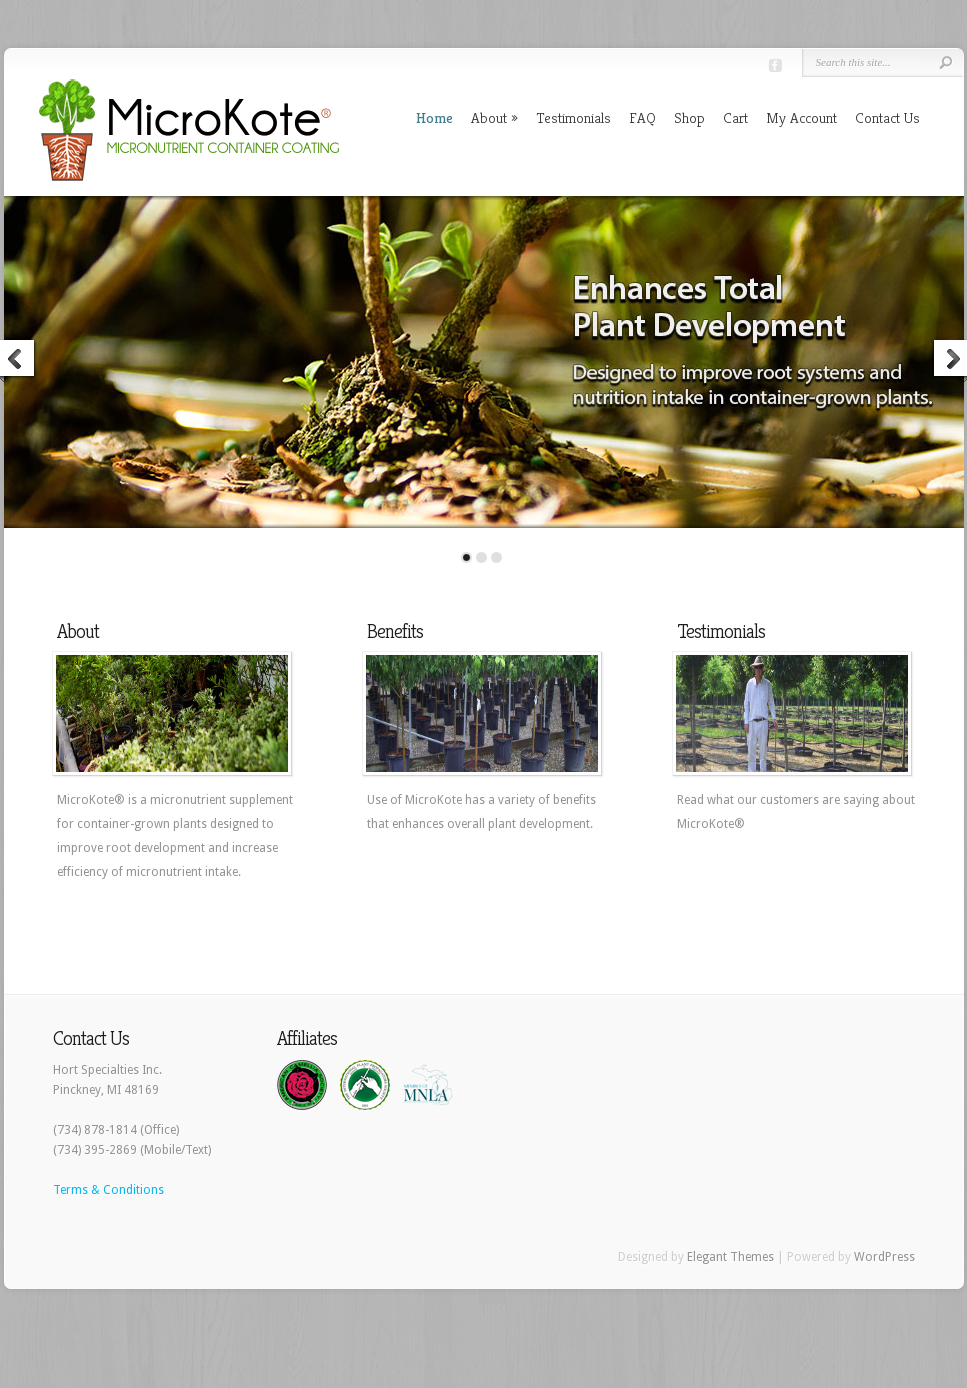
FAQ (642, 117)
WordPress (884, 1257)
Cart (735, 117)
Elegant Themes (730, 1257)
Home (434, 117)
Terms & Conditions (108, 1190)
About (489, 117)
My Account (801, 117)
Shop (689, 117)
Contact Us (887, 117)
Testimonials (573, 117)
